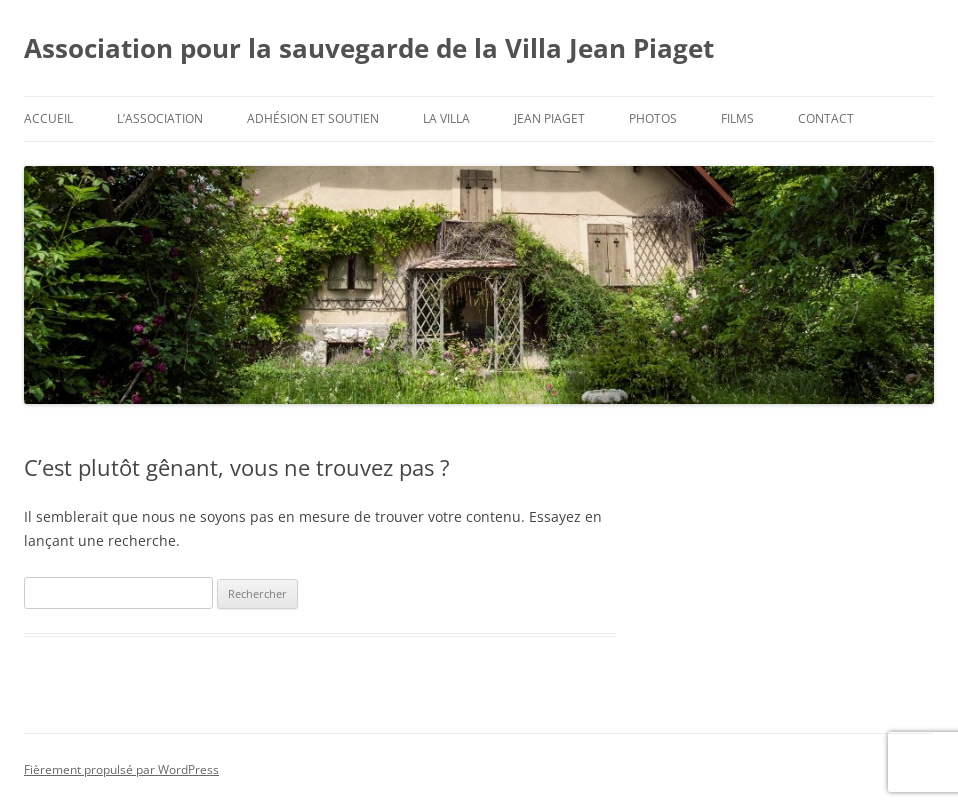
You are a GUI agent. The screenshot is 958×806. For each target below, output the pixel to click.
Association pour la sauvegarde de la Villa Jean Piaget (369, 48)
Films (737, 118)
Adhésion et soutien (313, 118)
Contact (826, 118)
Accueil (48, 118)
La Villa (446, 118)
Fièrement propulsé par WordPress (121, 769)
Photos (653, 118)
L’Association (160, 118)
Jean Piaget (549, 118)
